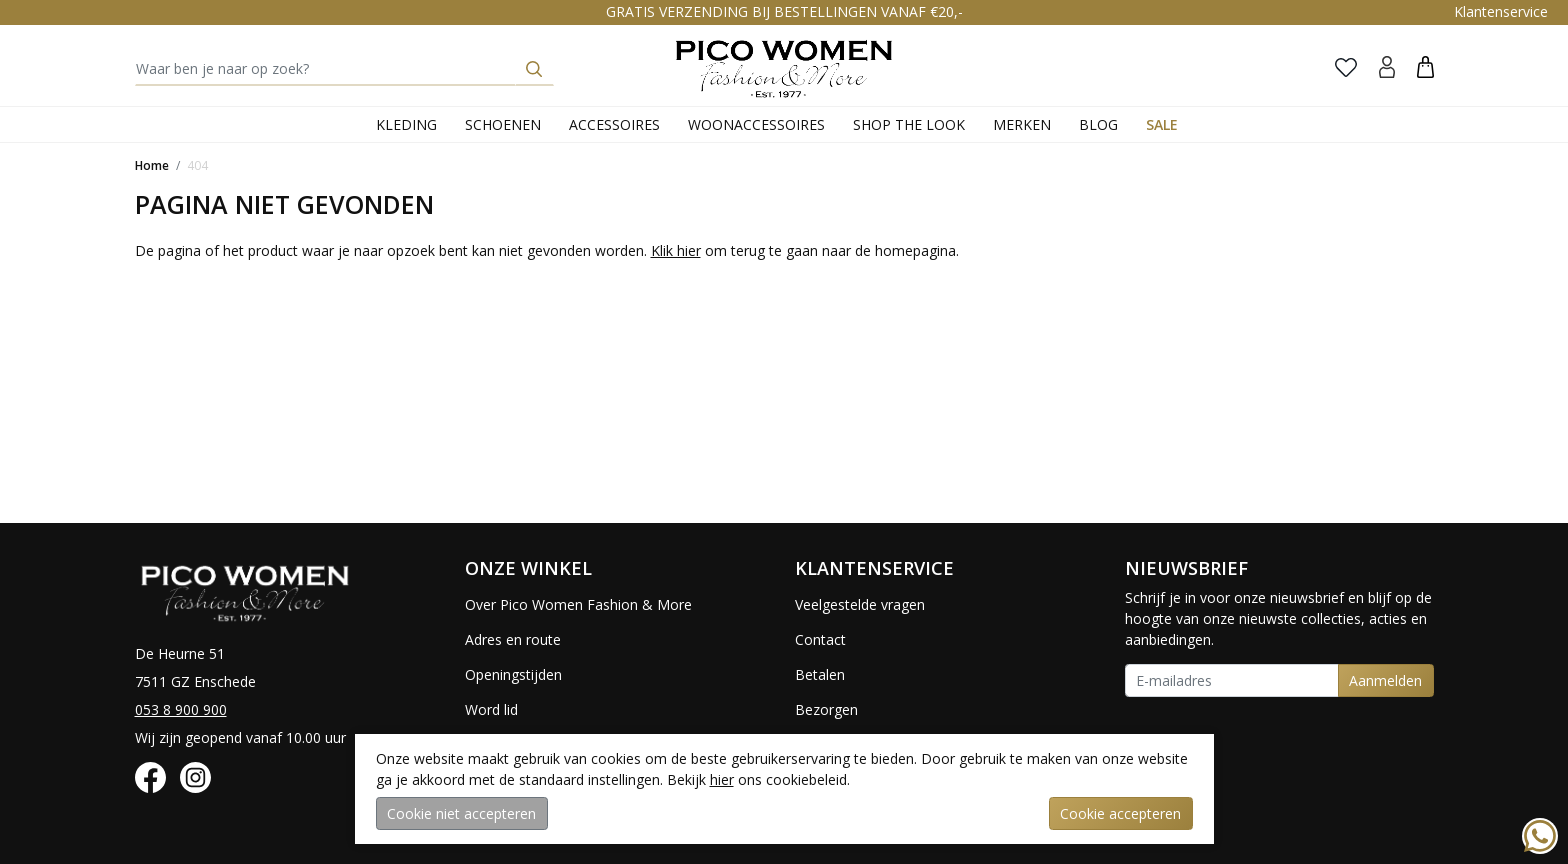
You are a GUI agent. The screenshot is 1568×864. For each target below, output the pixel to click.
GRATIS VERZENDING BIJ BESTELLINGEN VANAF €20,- (784, 11)
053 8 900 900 (181, 709)
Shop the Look (909, 124)
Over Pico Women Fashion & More (578, 604)
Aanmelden (1385, 680)
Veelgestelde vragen (860, 604)
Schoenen (503, 124)
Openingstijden (513, 674)
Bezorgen (826, 709)
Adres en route (513, 639)
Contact (820, 639)
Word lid (491, 709)
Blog (1098, 124)
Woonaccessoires (756, 124)
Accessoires (614, 124)
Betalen (820, 674)
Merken (1022, 124)
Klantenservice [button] (1501, 11)
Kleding (406, 124)
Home (152, 165)
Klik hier (676, 250)
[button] (1425, 66)
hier (722, 779)
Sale (1162, 124)
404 (197, 165)
